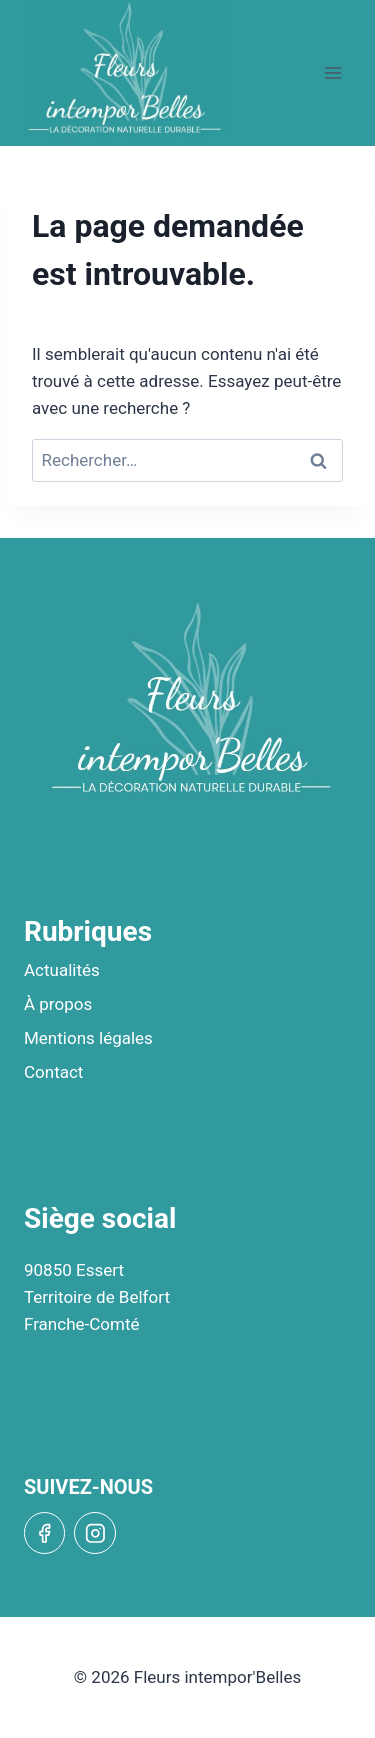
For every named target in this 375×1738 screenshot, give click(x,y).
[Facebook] (44, 1532)
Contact (53, 1072)
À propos (58, 1004)
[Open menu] (332, 72)
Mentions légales (88, 1038)
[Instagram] (94, 1532)
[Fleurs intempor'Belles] (125, 69)
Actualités (62, 970)
